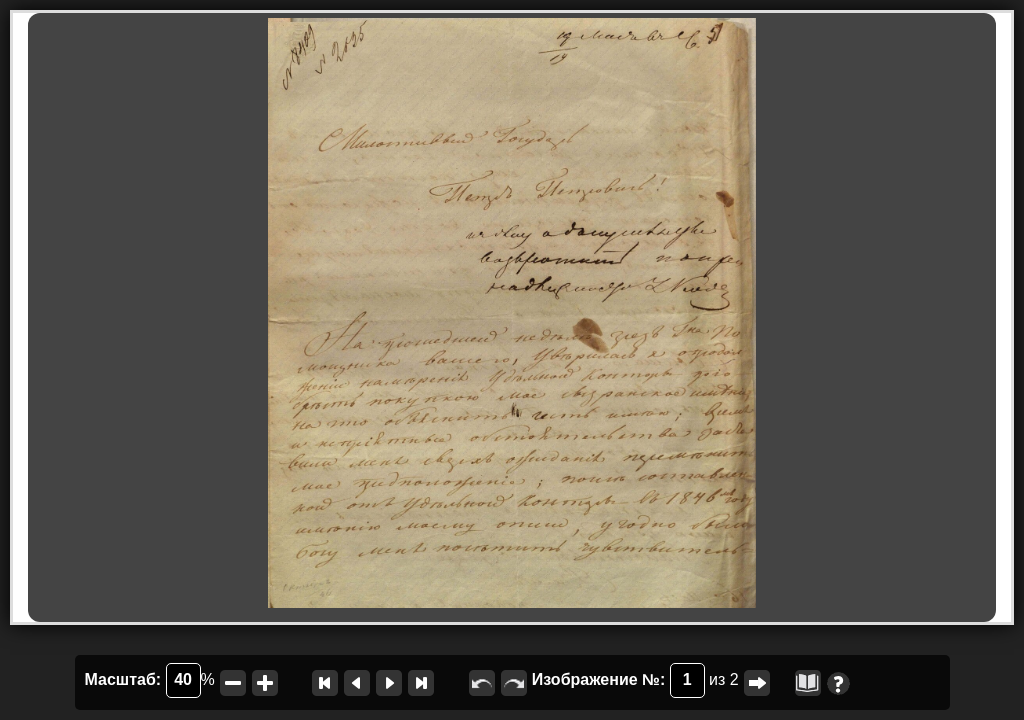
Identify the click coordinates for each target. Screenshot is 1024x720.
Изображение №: (618, 680)
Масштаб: (143, 680)
